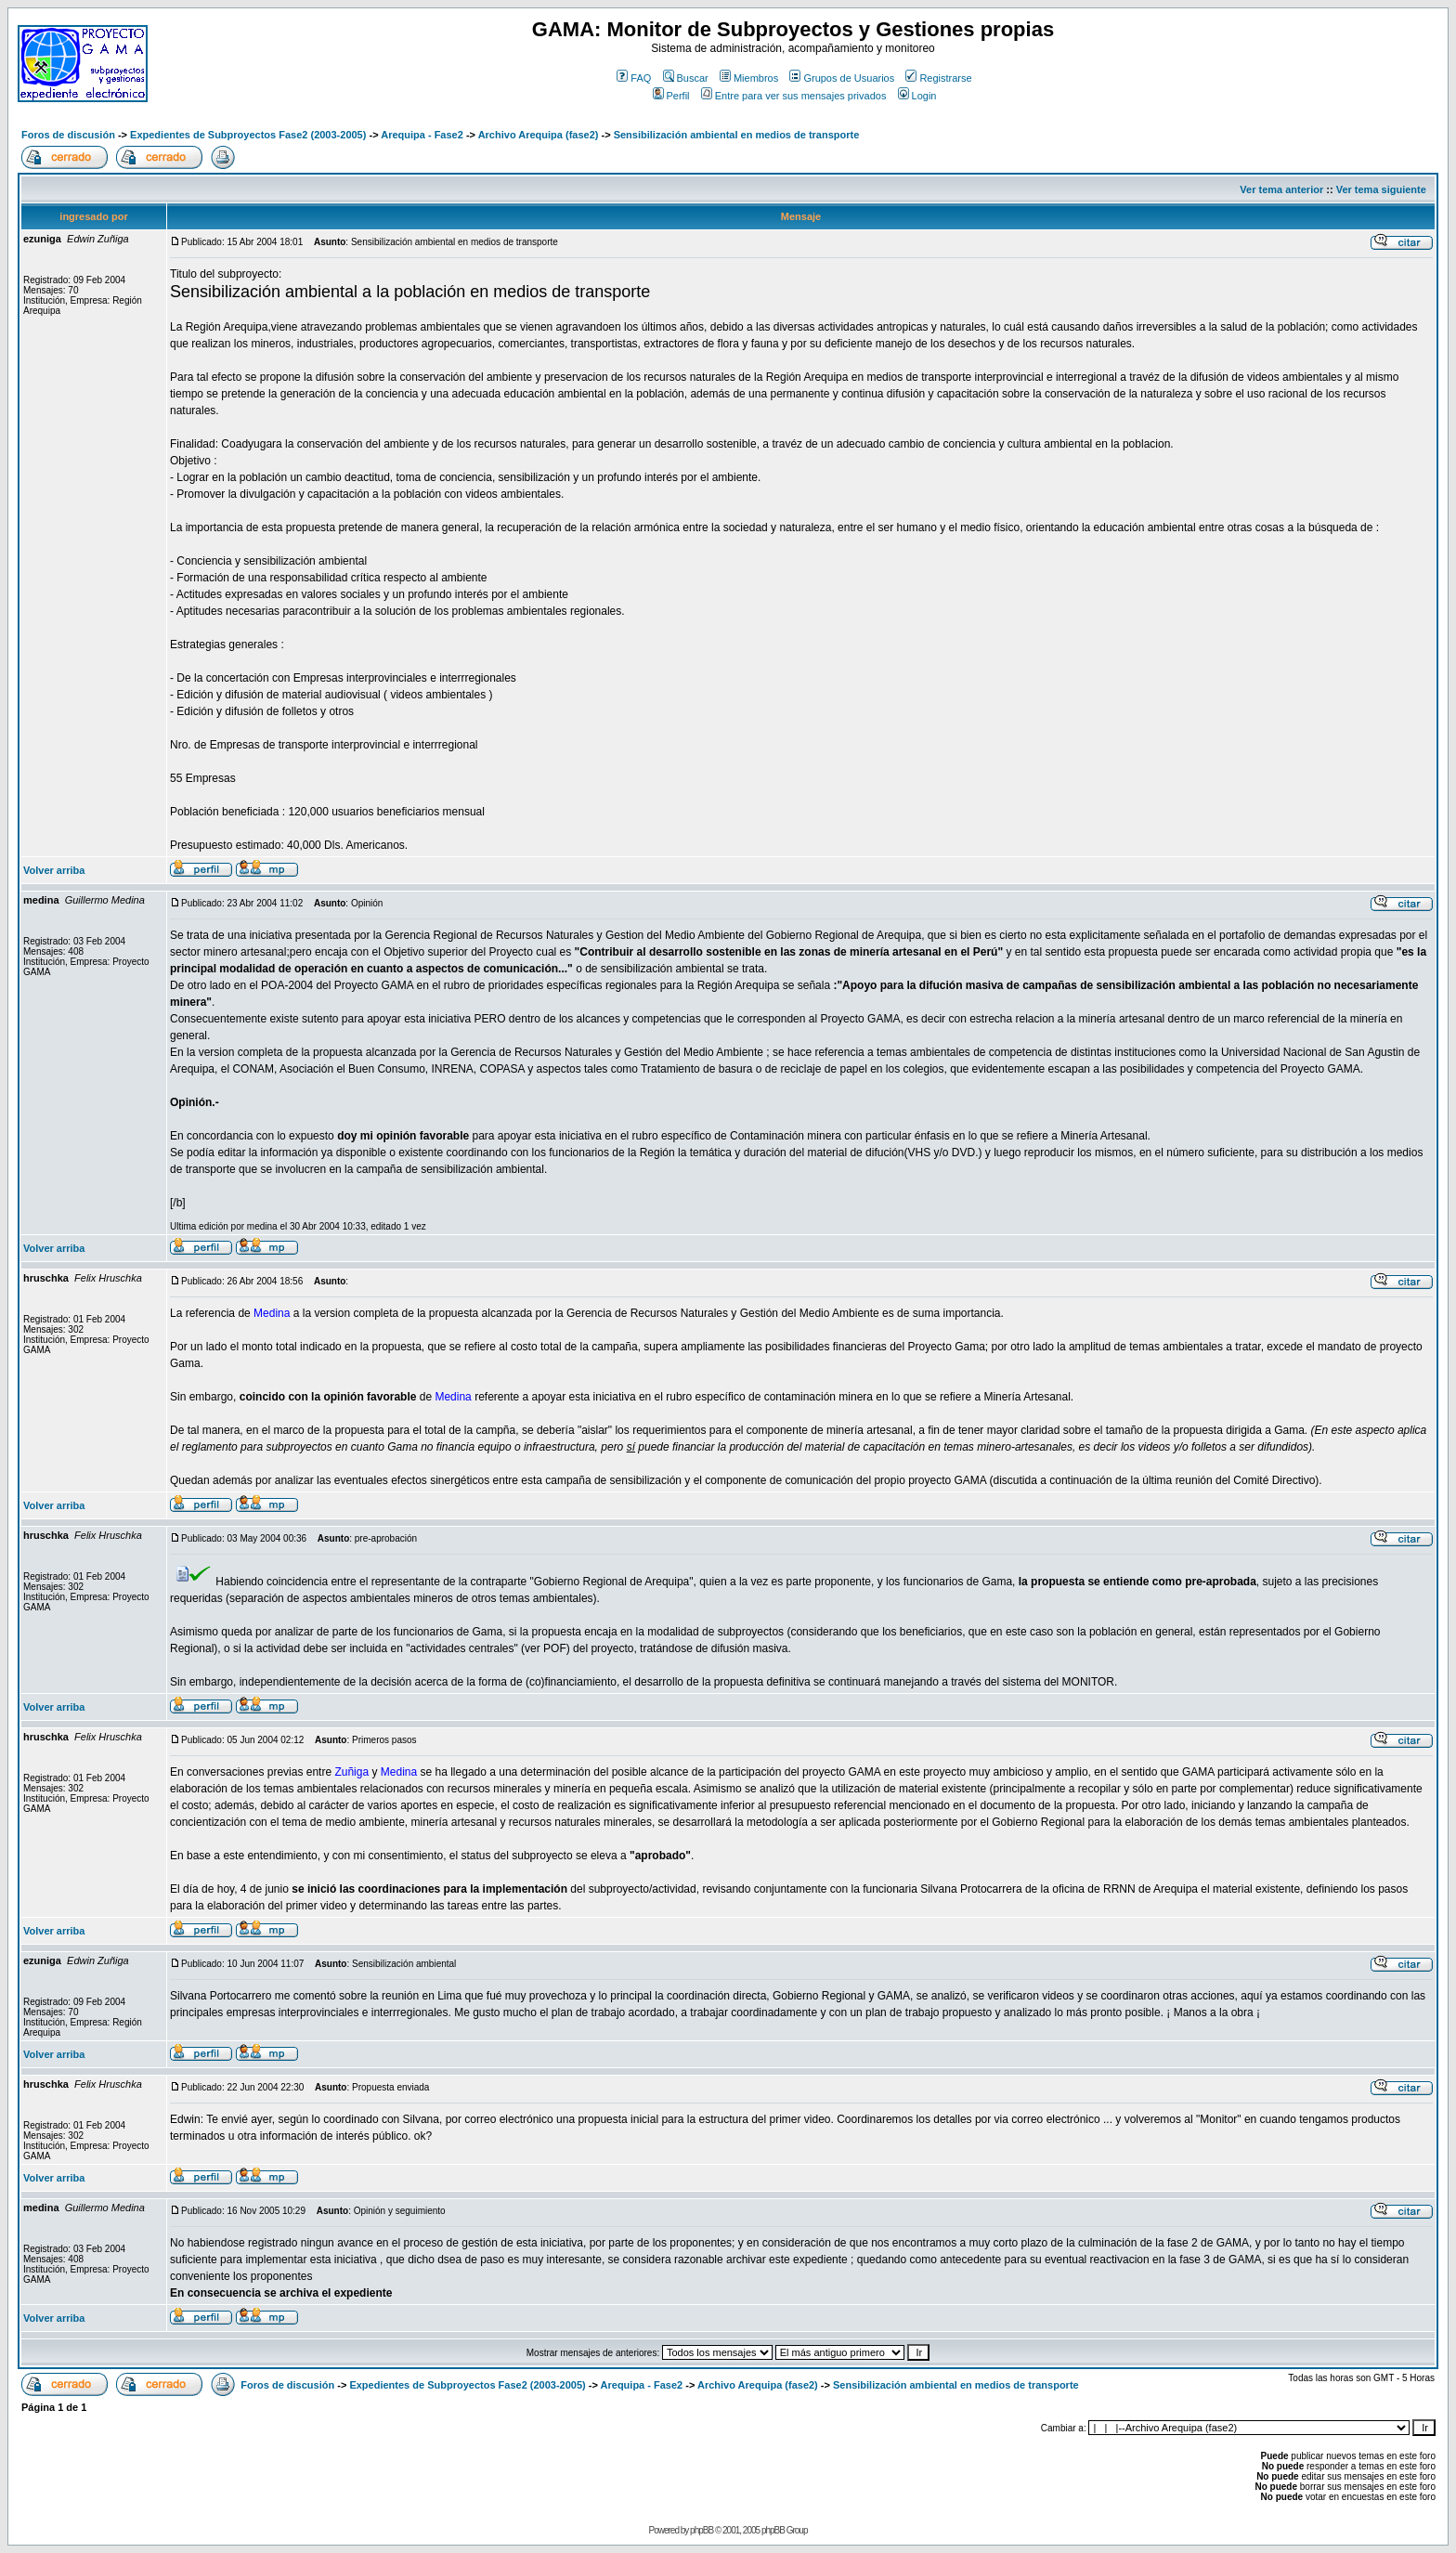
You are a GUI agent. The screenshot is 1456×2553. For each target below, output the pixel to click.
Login (917, 95)
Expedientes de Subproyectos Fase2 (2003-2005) (248, 134)
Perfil (671, 95)
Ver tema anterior (1281, 189)
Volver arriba (53, 870)
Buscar (685, 78)
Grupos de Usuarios (841, 78)
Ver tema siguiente (1381, 189)
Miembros (749, 78)
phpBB (701, 2530)
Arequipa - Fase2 (422, 134)
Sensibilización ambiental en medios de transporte (737, 134)
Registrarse (938, 78)
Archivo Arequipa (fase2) (538, 134)
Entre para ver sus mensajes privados (794, 95)
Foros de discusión (68, 134)
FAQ (634, 78)
